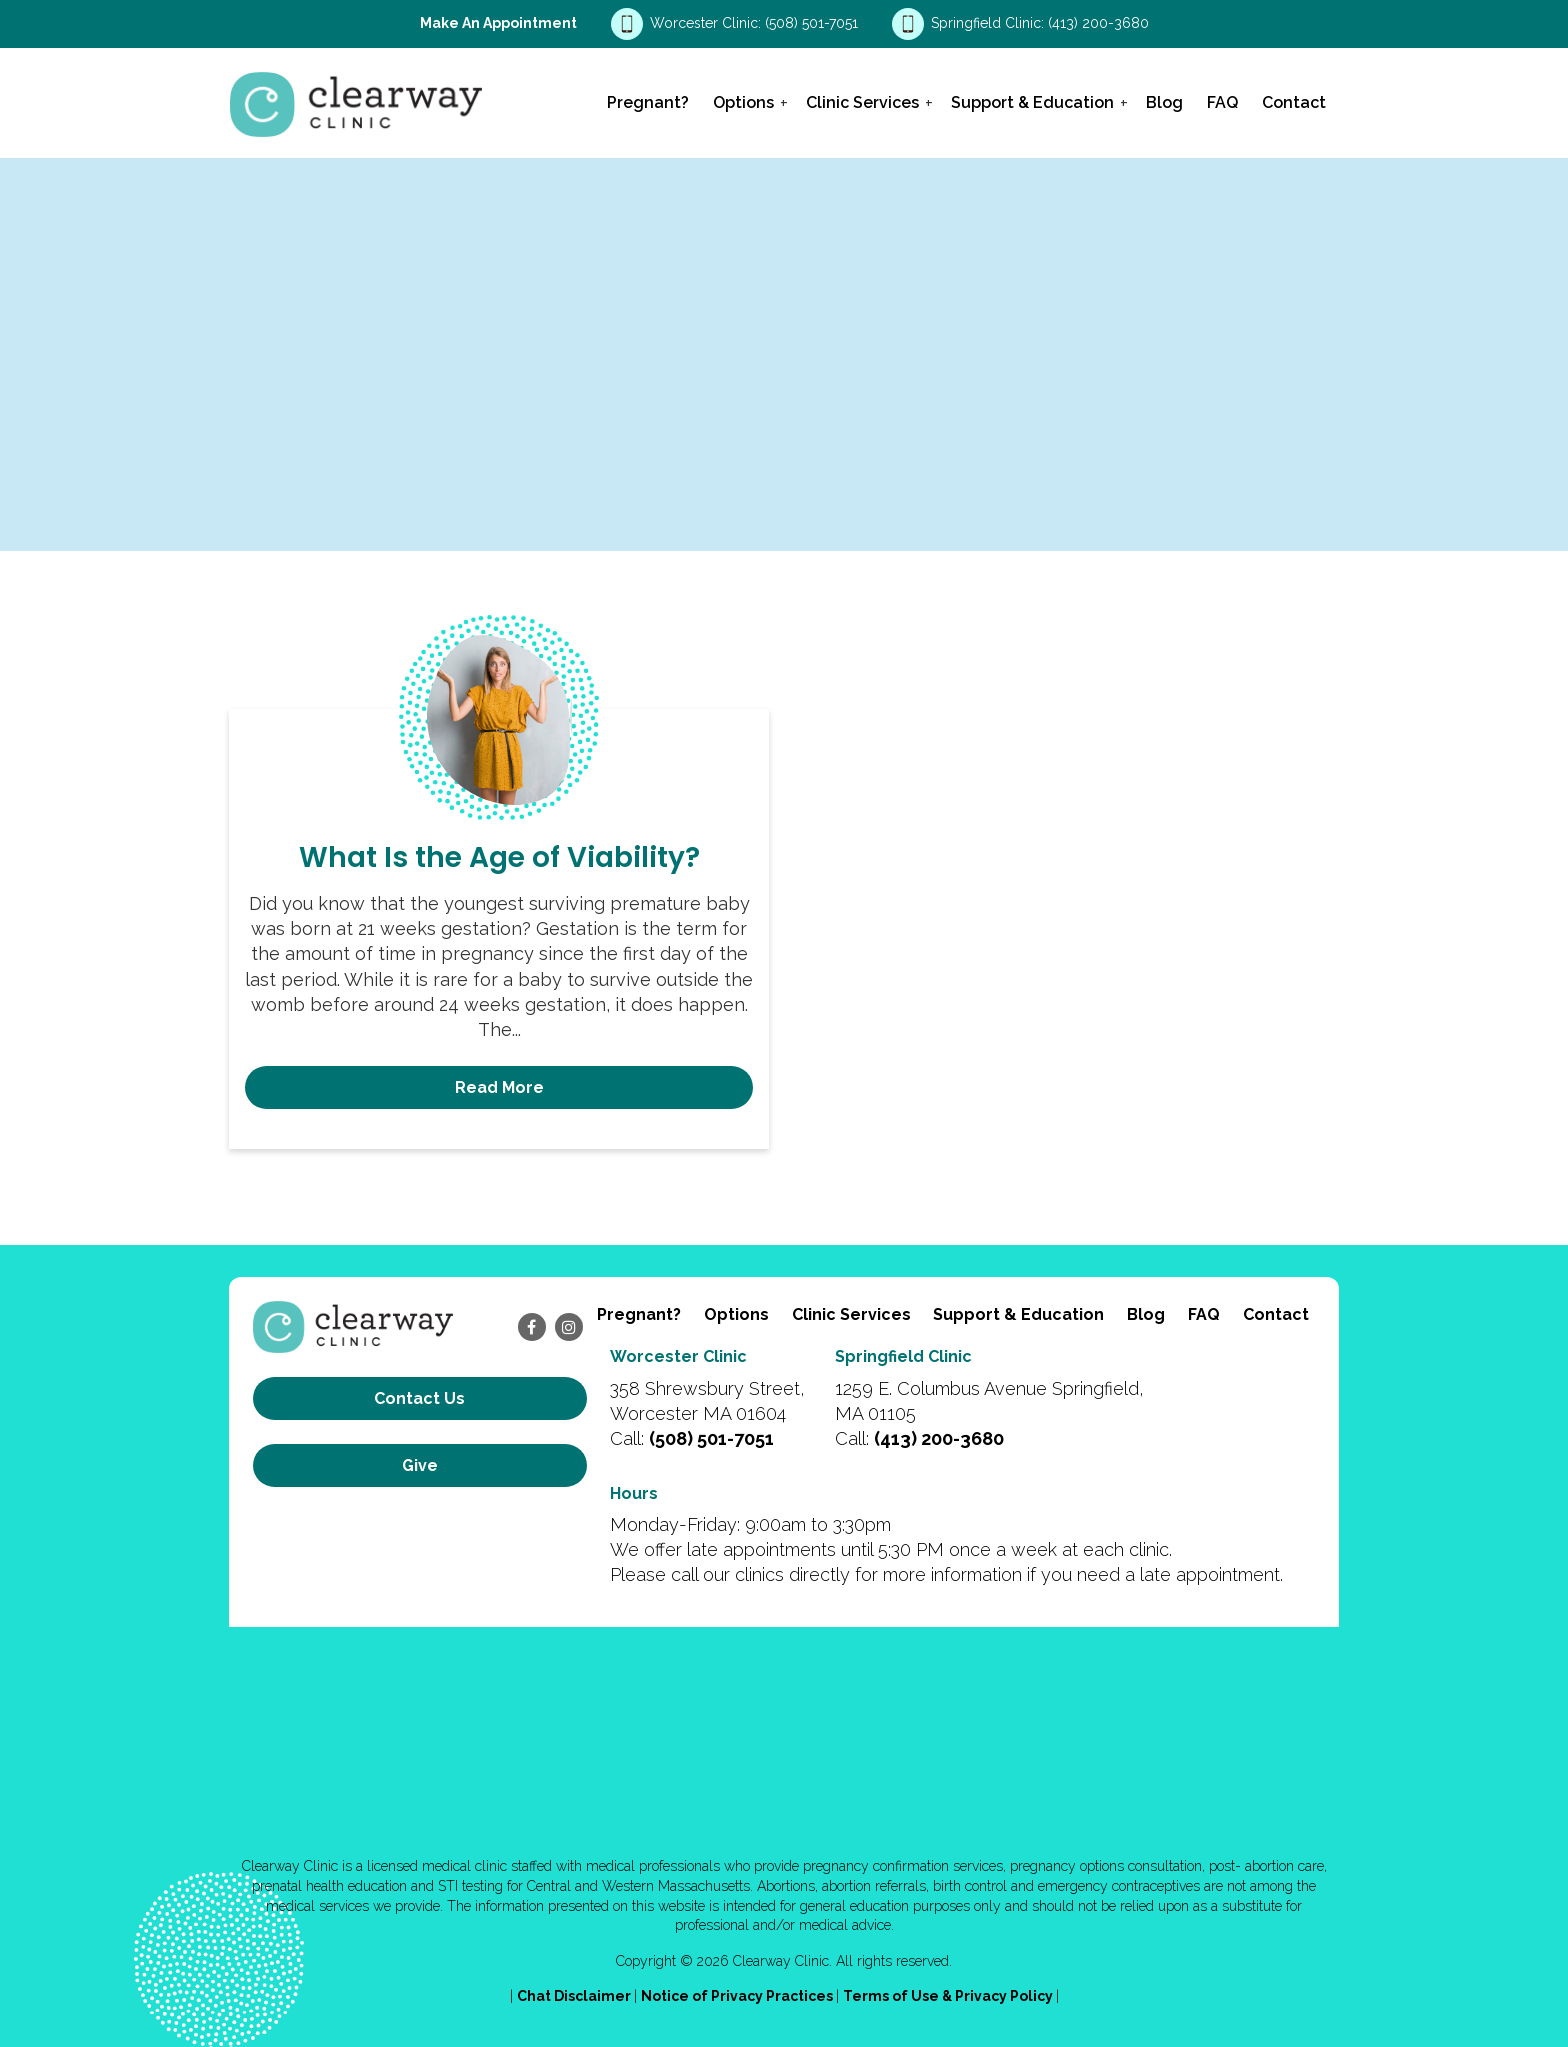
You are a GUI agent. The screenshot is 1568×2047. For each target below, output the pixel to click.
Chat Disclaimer (575, 1996)
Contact (1294, 102)
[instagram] (569, 1327)
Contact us (419, 1398)
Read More (499, 1087)
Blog (1164, 102)
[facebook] (532, 1327)
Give (420, 1465)
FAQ (1222, 102)
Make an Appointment (498, 23)
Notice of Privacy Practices (738, 1996)
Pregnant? (648, 102)
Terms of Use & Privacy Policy (949, 1996)
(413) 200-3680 (1098, 23)
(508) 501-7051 (813, 23)
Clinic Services (862, 102)
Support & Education (1032, 102)
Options (743, 102)
